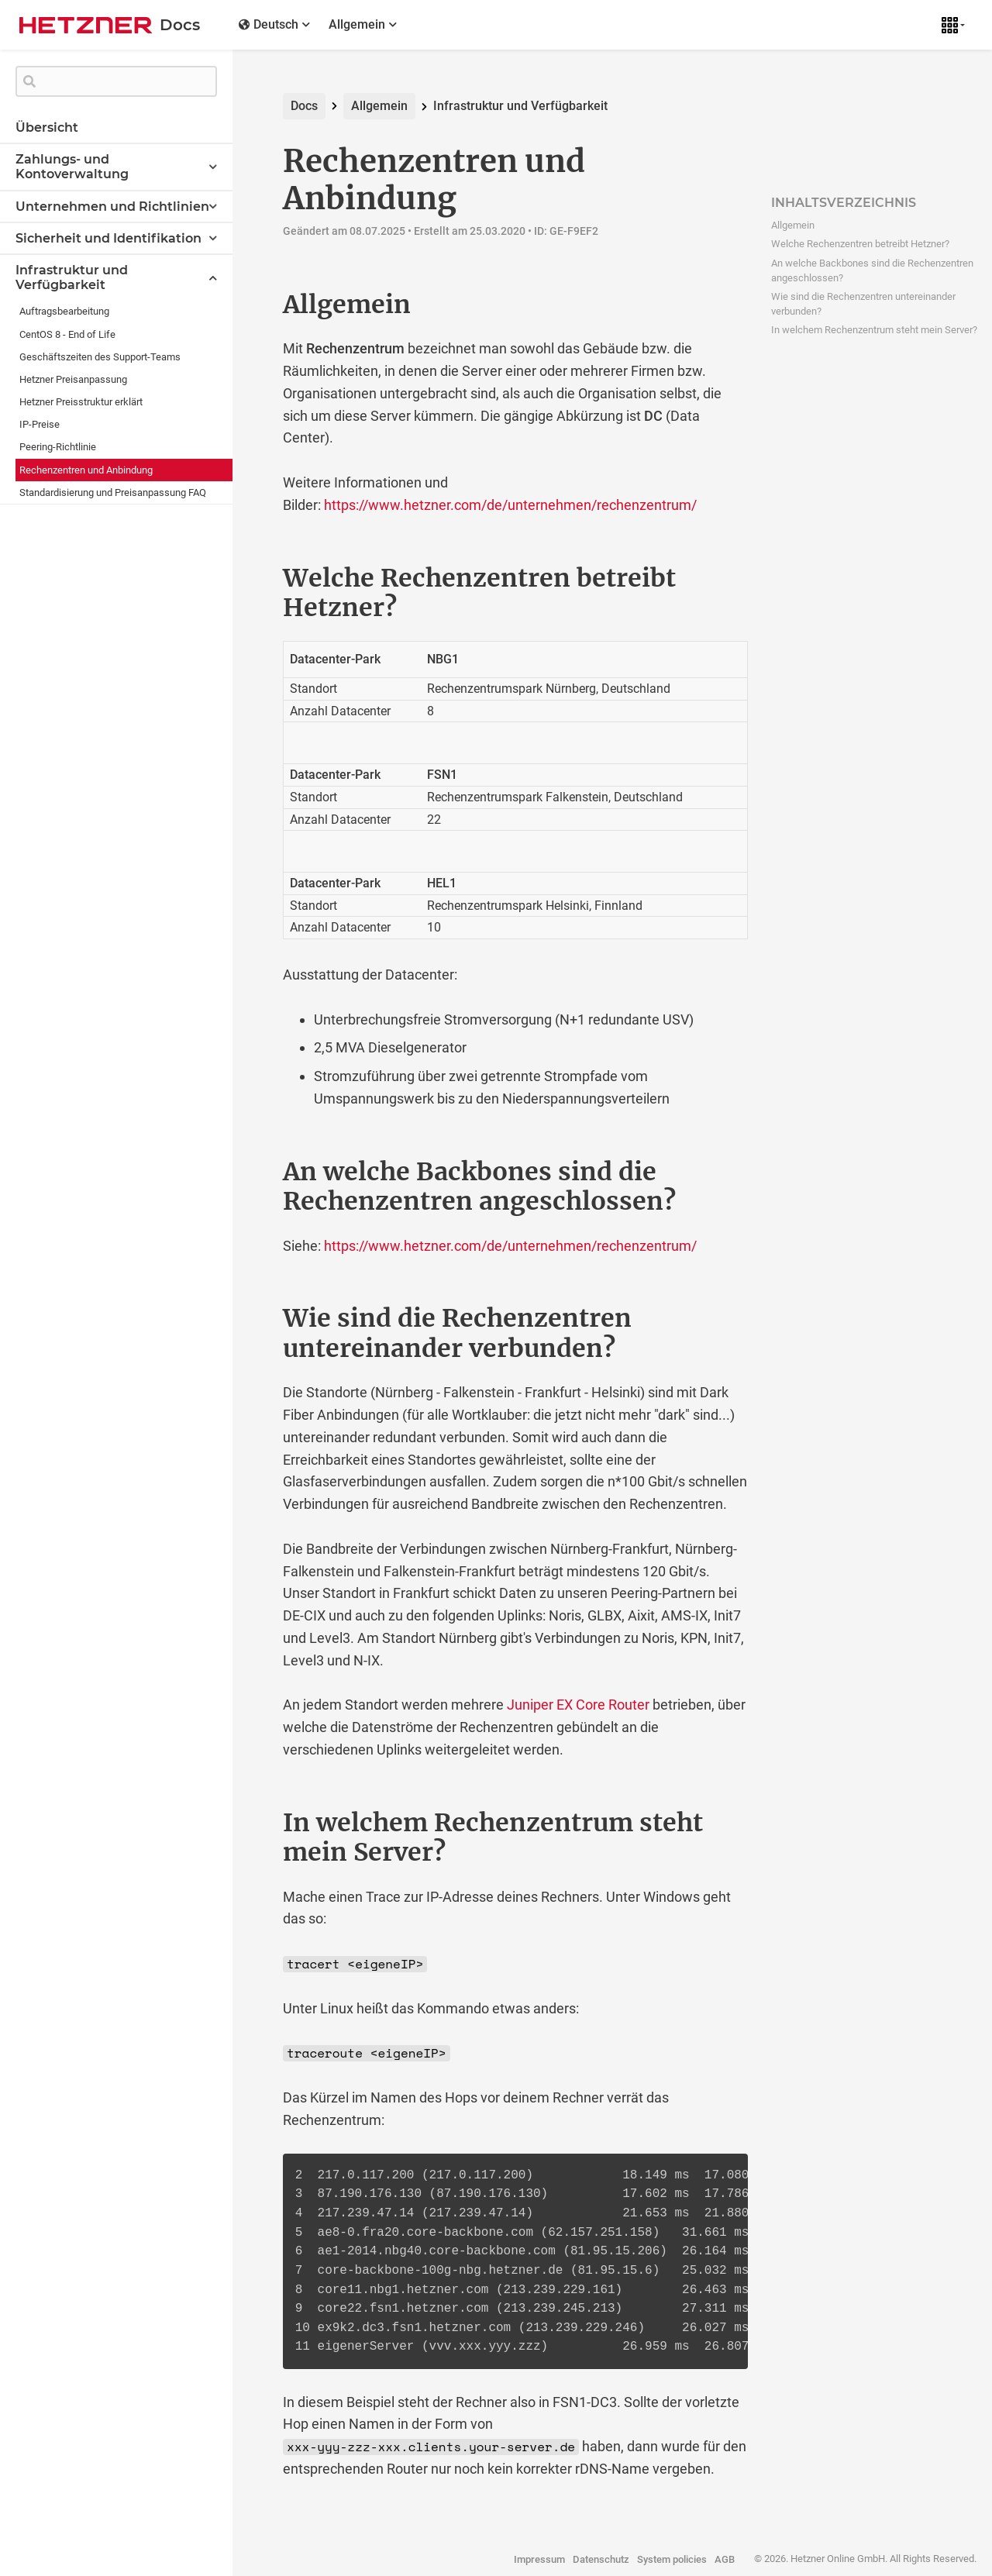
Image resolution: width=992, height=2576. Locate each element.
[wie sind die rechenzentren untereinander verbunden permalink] (250, 1318)
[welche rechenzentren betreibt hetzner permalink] (250, 578)
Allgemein (379, 105)
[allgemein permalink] (250, 304)
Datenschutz (601, 2559)
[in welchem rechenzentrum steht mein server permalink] (250, 1822)
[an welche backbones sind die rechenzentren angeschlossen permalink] (250, 1171)
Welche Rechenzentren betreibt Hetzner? (860, 244)
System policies (672, 2559)
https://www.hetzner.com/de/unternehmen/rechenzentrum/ (510, 505)
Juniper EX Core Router (578, 1704)
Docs (304, 105)
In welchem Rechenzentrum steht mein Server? (874, 330)
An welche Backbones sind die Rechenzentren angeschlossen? (872, 270)
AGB (725, 2559)
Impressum (539, 2559)
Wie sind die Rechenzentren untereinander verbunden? (863, 304)
